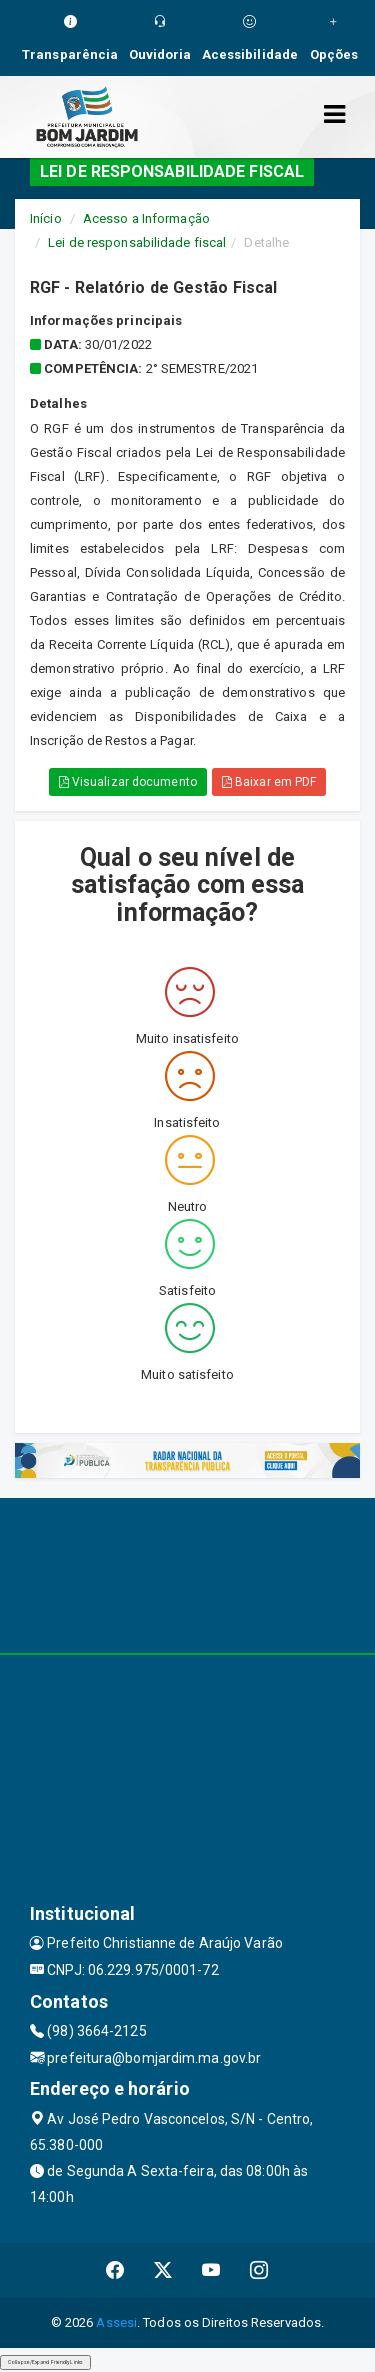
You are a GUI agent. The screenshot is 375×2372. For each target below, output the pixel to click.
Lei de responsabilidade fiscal (137, 242)
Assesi (116, 2322)
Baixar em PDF (269, 782)
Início (46, 218)
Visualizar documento (128, 782)
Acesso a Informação (146, 218)
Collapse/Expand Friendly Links (45, 2362)
